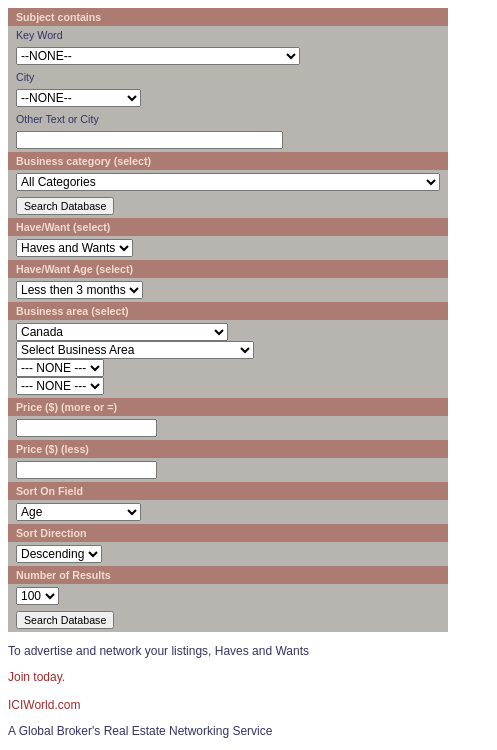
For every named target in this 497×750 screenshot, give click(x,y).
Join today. (36, 677)
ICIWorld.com (44, 705)
